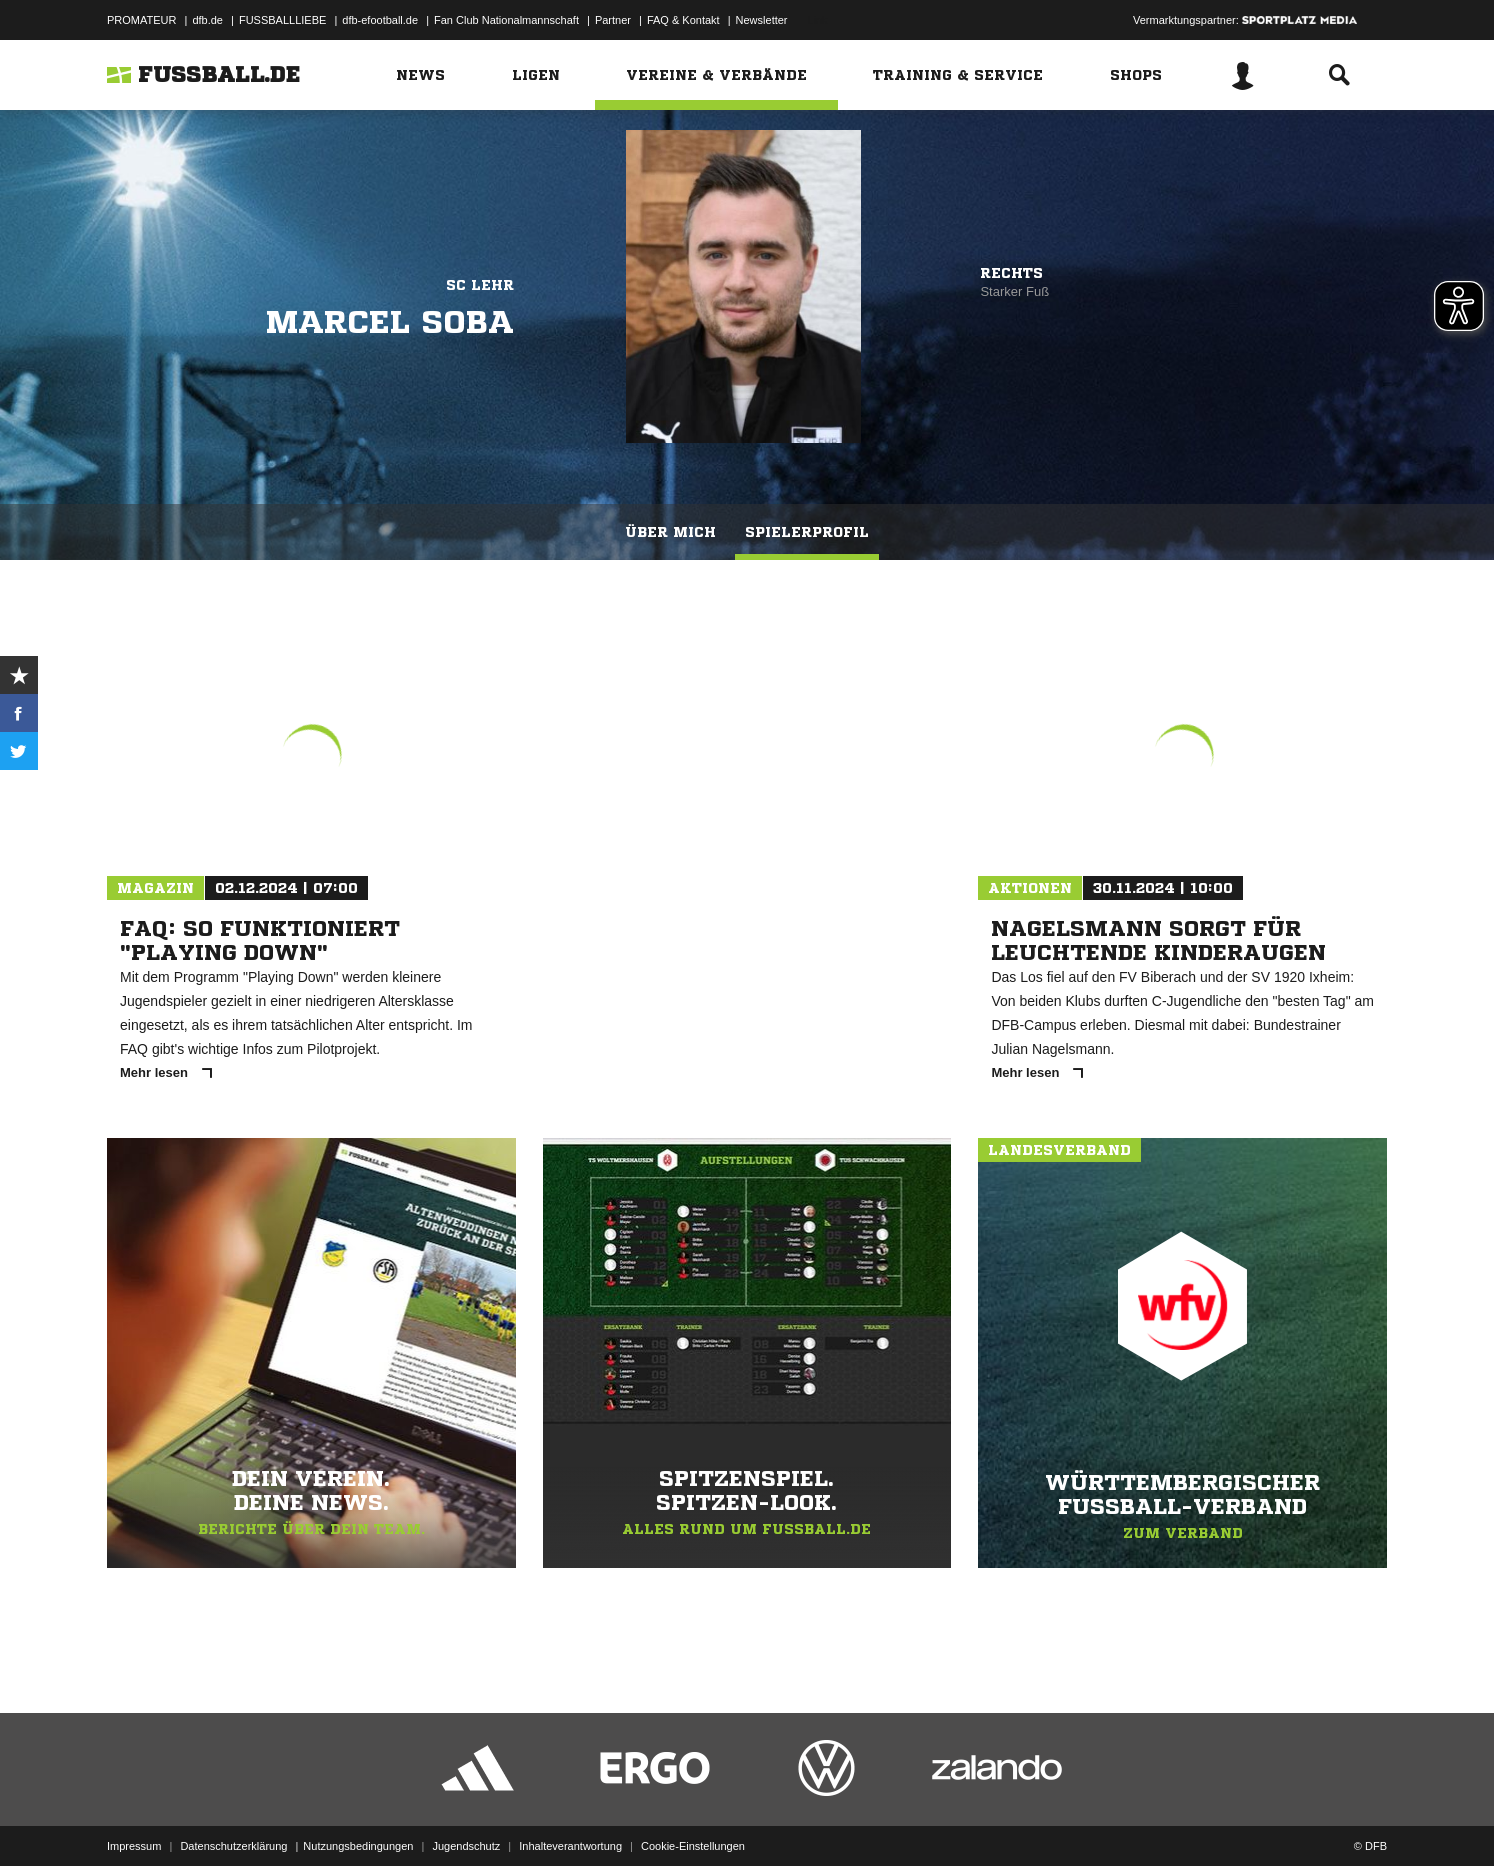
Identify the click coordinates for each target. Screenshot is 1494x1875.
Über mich (670, 532)
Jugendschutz (466, 1828)
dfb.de (207, 20)
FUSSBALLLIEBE (282, 20)
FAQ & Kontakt (683, 20)
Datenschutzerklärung (233, 1828)
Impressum (134, 1828)
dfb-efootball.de (380, 20)
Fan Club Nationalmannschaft (506, 20)
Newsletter (762, 20)
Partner (613, 20)
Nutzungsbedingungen (358, 1828)
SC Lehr (480, 285)
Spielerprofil (807, 532)
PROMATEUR (141, 20)
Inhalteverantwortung (570, 1828)
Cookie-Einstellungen (693, 1828)
